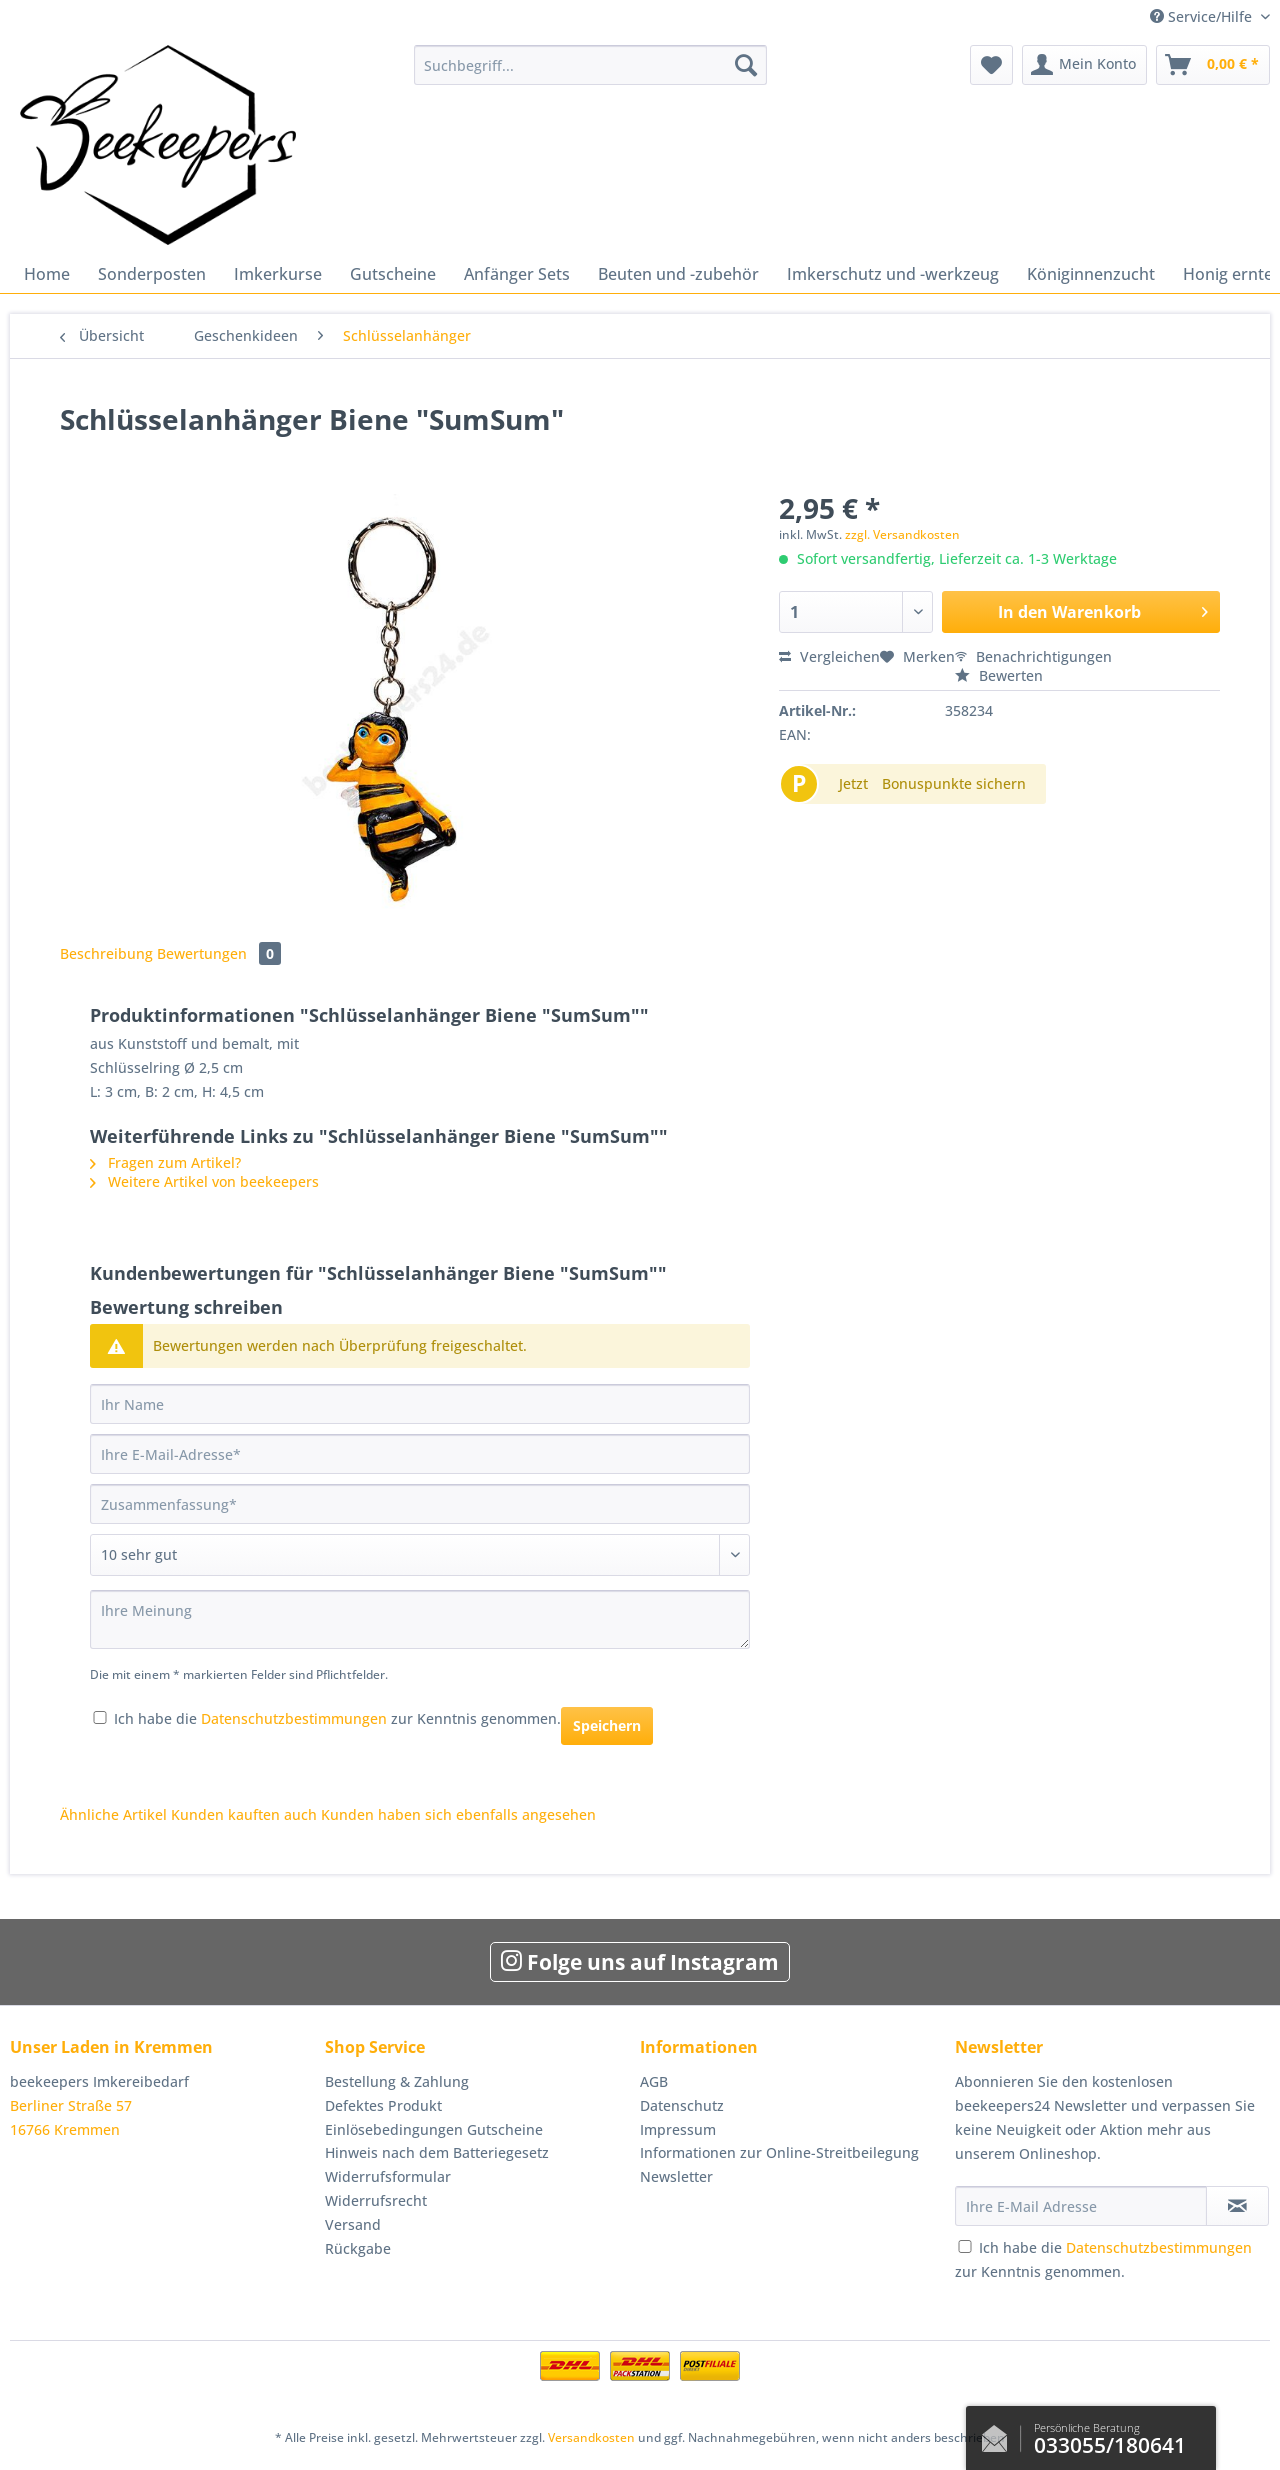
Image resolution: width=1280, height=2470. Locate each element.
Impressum (678, 2129)
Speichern (607, 1725)
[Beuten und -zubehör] (678, 274)
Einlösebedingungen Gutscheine (434, 2129)
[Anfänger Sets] (517, 274)
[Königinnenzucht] (1091, 274)
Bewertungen (219, 953)
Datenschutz (682, 2105)
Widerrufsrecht (376, 2200)
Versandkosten (591, 2437)
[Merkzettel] (991, 65)
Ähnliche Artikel (113, 1814)
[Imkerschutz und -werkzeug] (893, 274)
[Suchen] (746, 65)
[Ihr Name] (420, 1404)
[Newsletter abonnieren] (1237, 2206)
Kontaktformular (1000, 2434)
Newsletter (676, 2176)
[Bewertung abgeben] (420, 1555)
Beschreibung (106, 953)
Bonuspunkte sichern (954, 783)
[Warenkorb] (1213, 65)
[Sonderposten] (152, 274)
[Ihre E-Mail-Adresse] (420, 1454)
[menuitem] (590, 74)
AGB (654, 2081)
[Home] (47, 274)
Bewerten (999, 675)
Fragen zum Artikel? (165, 1162)
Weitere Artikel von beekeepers (204, 1181)
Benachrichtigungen (1033, 656)
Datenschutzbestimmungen (294, 1718)
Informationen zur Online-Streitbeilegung (779, 2152)
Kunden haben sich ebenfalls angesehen (458, 1814)
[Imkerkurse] (278, 274)
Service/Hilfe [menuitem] (1203, 16)
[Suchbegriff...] (590, 65)
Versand (353, 2224)
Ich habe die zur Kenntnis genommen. (337, 1718)
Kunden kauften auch (244, 1814)
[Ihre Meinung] (420, 1619)
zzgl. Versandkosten (902, 534)
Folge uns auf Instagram (640, 1962)
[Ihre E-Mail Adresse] (1081, 2206)
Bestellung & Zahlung (397, 2081)
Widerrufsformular (388, 2176)
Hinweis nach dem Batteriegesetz (437, 2152)
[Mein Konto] (1084, 65)
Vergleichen (829, 656)
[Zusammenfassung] (420, 1504)
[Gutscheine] (393, 274)
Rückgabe (358, 2248)
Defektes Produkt (383, 2105)
